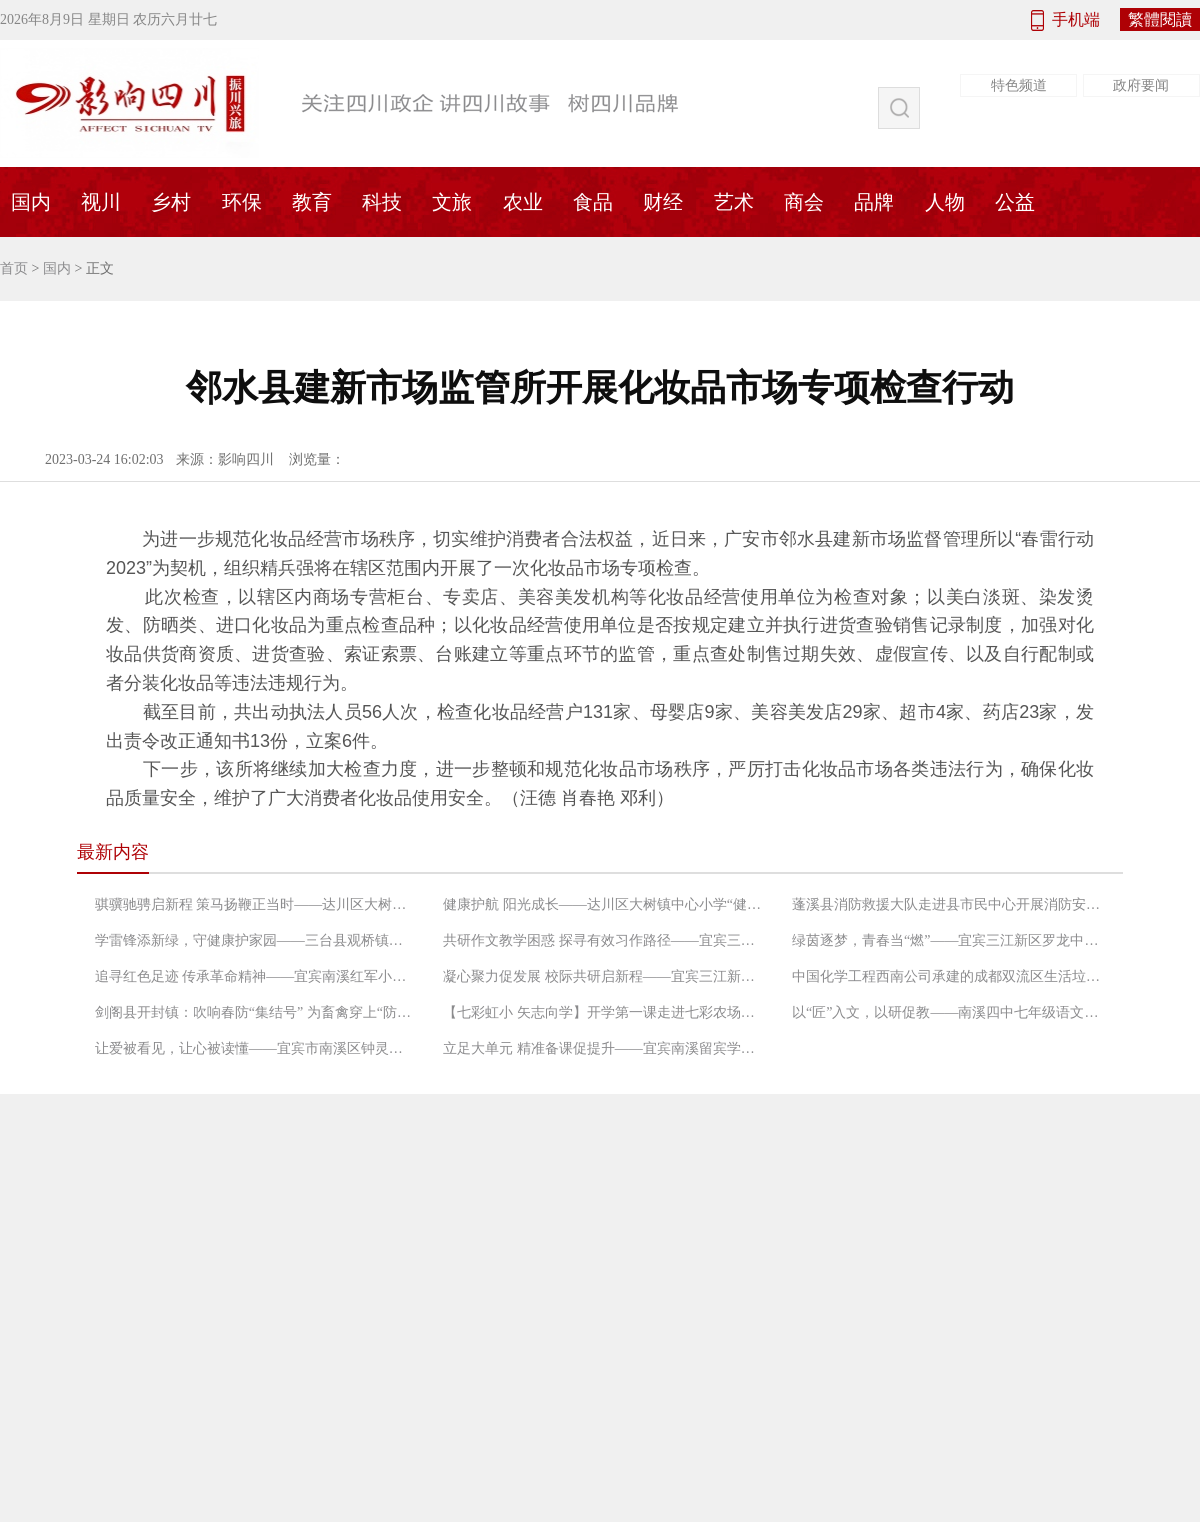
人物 (945, 202)
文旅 (452, 202)
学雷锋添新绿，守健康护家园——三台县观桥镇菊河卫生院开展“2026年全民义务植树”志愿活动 (255, 940)
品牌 (874, 202)
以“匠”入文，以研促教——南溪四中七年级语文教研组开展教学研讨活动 (952, 1012)
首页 (14, 268)
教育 (312, 202)
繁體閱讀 (1160, 19)
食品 (593, 202)
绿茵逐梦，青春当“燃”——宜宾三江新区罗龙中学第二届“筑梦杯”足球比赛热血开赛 (952, 940)
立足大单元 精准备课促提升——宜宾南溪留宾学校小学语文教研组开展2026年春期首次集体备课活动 (603, 1048)
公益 (1015, 202)
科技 (382, 202)
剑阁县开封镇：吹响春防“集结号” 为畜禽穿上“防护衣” (255, 1012)
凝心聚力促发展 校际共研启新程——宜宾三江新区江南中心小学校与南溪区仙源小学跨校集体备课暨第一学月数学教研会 (603, 976)
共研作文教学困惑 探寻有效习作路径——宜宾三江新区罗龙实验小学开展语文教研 (603, 940)
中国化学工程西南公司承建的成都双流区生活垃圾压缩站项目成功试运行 (952, 976)
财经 (663, 202)
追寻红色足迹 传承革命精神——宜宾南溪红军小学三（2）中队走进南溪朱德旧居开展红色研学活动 (255, 976)
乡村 (171, 202)
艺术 (734, 202)
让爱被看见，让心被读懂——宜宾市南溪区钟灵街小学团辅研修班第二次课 (255, 1048)
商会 (804, 202)
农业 (523, 202)
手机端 (1076, 19)
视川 (101, 202)
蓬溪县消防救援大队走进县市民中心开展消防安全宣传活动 (952, 904)
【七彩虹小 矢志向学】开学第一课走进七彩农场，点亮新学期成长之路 (603, 1012)
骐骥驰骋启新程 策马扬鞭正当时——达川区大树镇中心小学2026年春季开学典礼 (255, 904)
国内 (57, 268)
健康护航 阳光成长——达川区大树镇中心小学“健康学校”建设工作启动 (603, 904)
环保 (242, 202)
